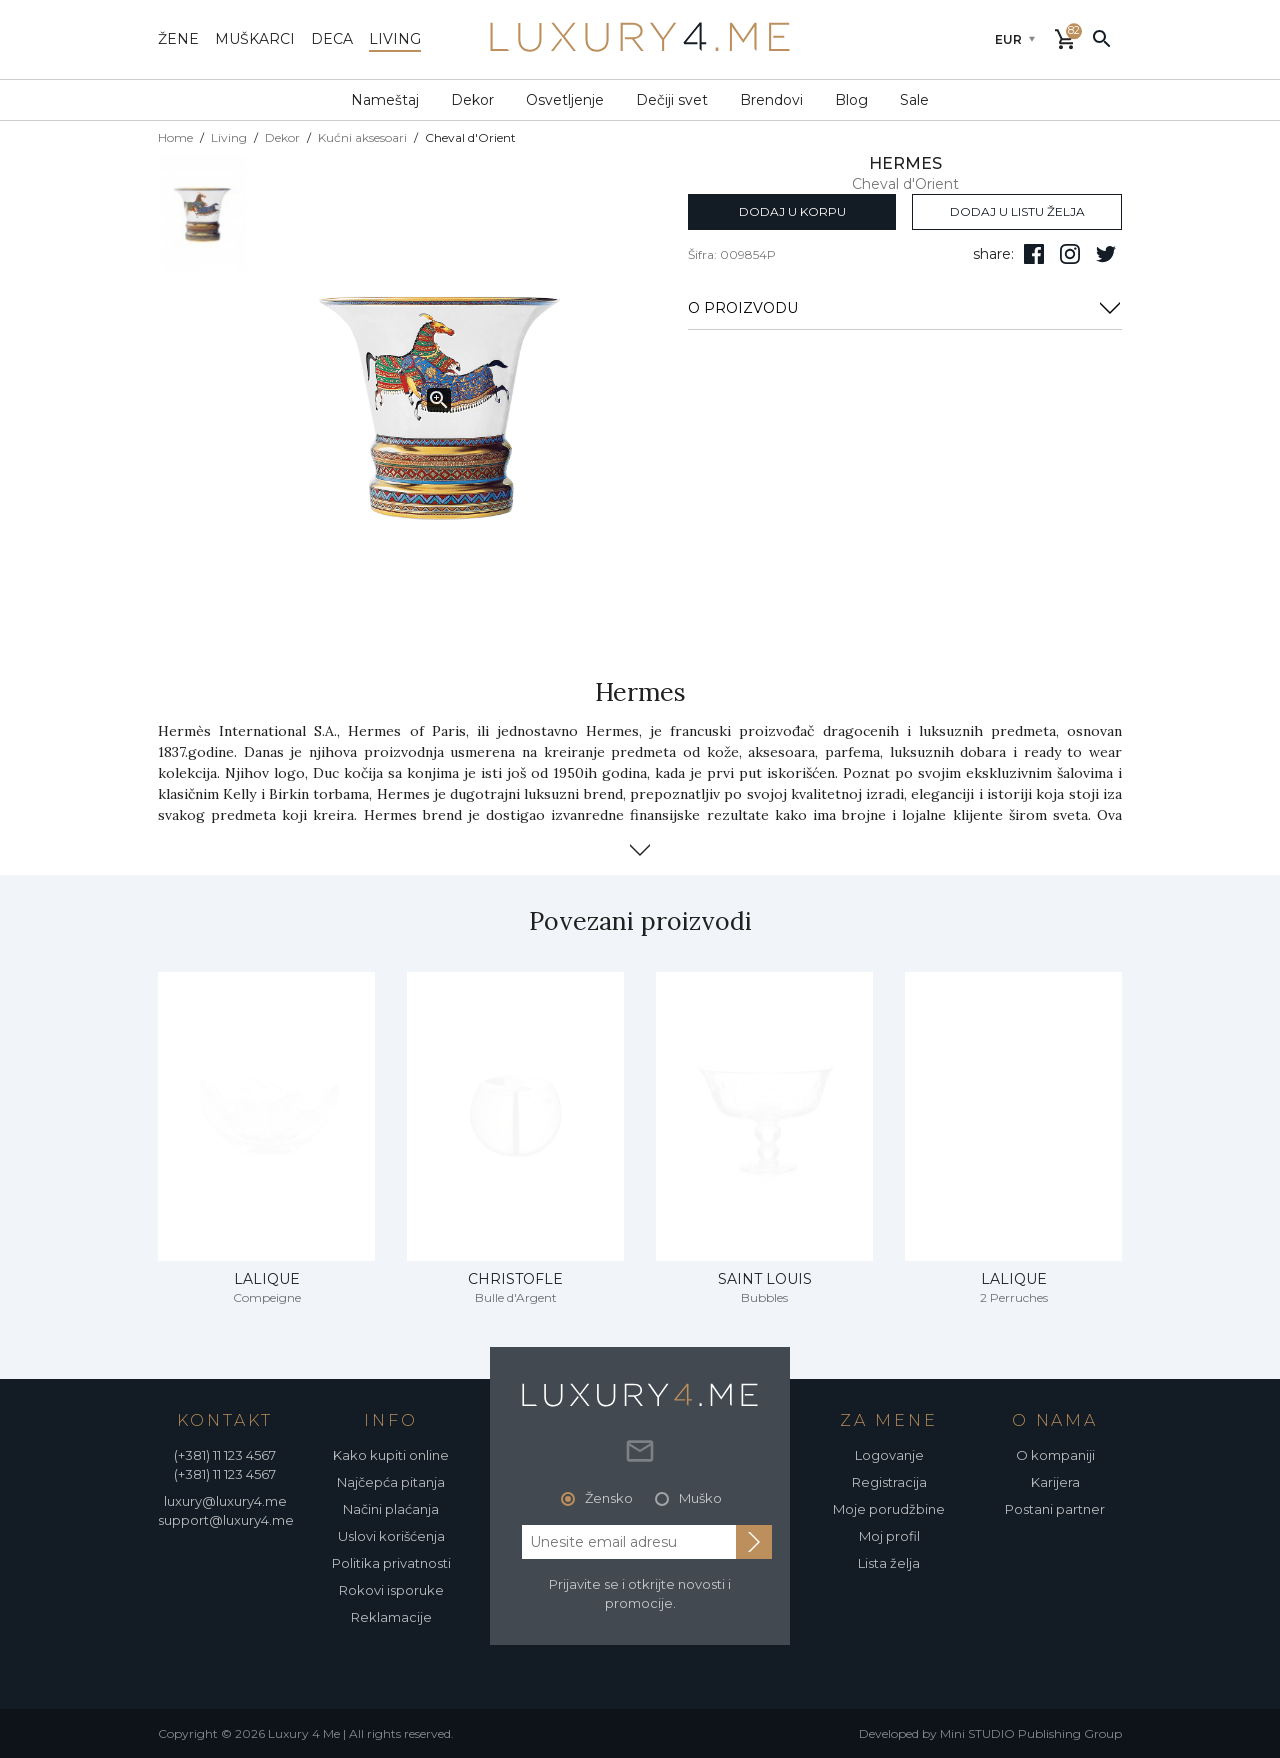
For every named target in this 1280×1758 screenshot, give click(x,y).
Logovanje (889, 1455)
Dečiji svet (672, 100)
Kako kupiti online (391, 1455)
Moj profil (889, 1536)
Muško (700, 1498)
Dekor (472, 100)
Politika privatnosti (391, 1563)
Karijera (1055, 1482)
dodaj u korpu (792, 211)
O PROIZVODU (905, 308)
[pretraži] (1102, 38)
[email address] (629, 1542)
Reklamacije (391, 1617)
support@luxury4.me (226, 1520)
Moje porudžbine (889, 1509)
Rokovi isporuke (391, 1590)
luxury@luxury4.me (225, 1501)
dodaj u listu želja (1017, 211)
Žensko (609, 1498)
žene (178, 39)
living (395, 39)
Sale (914, 100)
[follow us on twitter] (1106, 254)
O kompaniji (1055, 1455)
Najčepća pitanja (391, 1482)
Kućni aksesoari (362, 137)
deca (332, 39)
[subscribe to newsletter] (754, 1542)
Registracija (889, 1482)
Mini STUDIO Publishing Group (1031, 1733)
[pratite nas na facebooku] (1034, 254)
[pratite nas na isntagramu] (1070, 254)
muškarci (255, 39)
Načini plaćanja (391, 1509)
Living (229, 137)
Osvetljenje (565, 100)
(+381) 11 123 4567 (225, 1455)
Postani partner (1055, 1509)
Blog (851, 100)
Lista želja (889, 1563)
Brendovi (771, 100)
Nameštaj (385, 100)
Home (175, 137)
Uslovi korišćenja (391, 1536)
